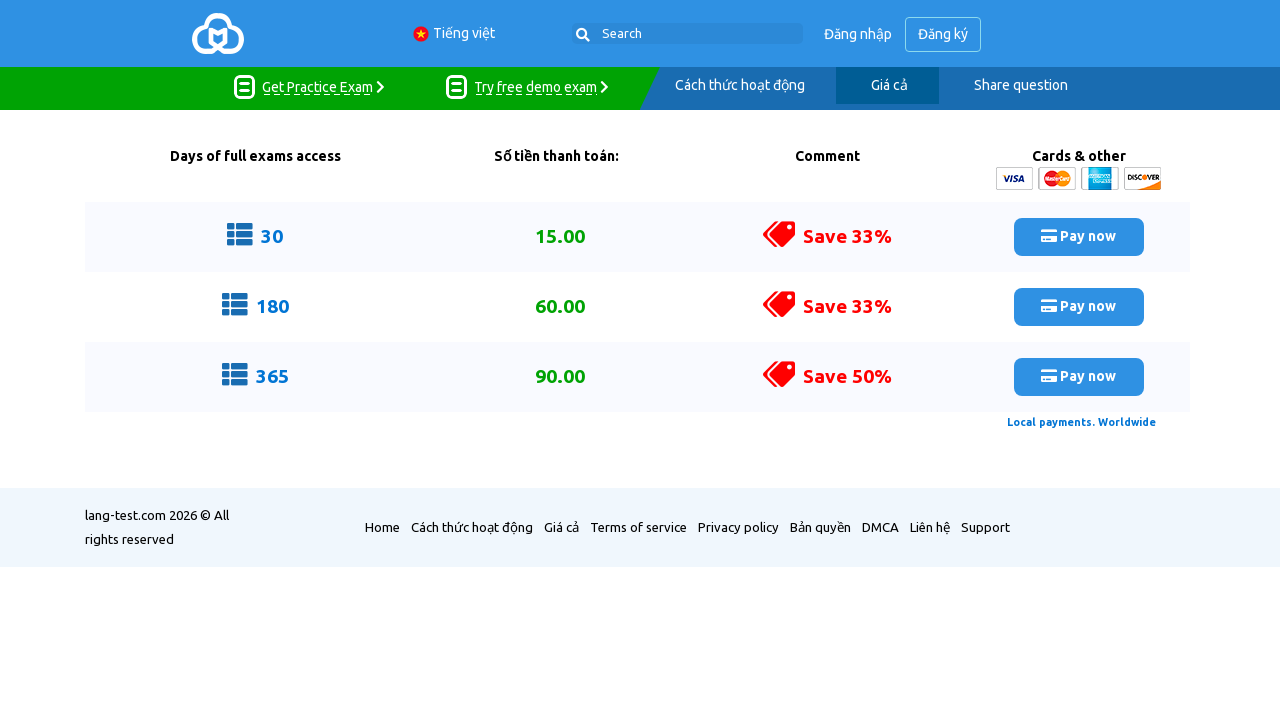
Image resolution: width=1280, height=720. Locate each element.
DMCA (880, 526)
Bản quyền (820, 526)
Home (382, 526)
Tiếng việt (454, 33)
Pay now (1078, 235)
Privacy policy (738, 526)
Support (985, 526)
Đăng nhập (859, 34)
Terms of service (638, 526)
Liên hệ (930, 526)
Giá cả (889, 85)
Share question (1021, 85)
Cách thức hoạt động (740, 85)
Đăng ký (944, 34)
